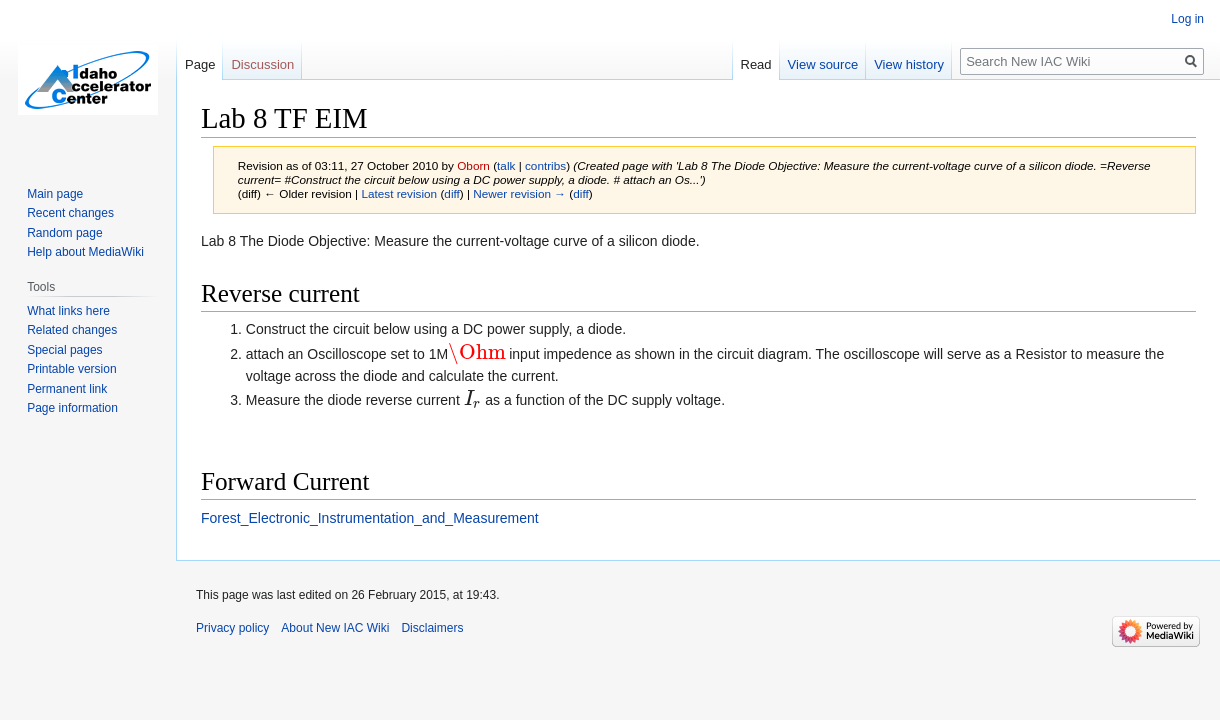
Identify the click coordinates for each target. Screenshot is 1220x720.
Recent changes (70, 213)
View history (909, 64)
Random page (64, 233)
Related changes (72, 330)
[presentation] (476, 354)
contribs (545, 165)
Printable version (71, 369)
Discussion (262, 64)
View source (823, 64)
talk (506, 165)
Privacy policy (232, 628)
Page (200, 64)
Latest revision (399, 193)
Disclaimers (432, 628)
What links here (68, 311)
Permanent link (67, 389)
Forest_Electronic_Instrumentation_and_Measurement (370, 518)
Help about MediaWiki (85, 252)
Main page (55, 194)
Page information (72, 408)
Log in (1187, 19)
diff (451, 193)
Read (756, 64)
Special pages (64, 350)
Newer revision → (519, 193)
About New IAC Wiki (335, 628)
